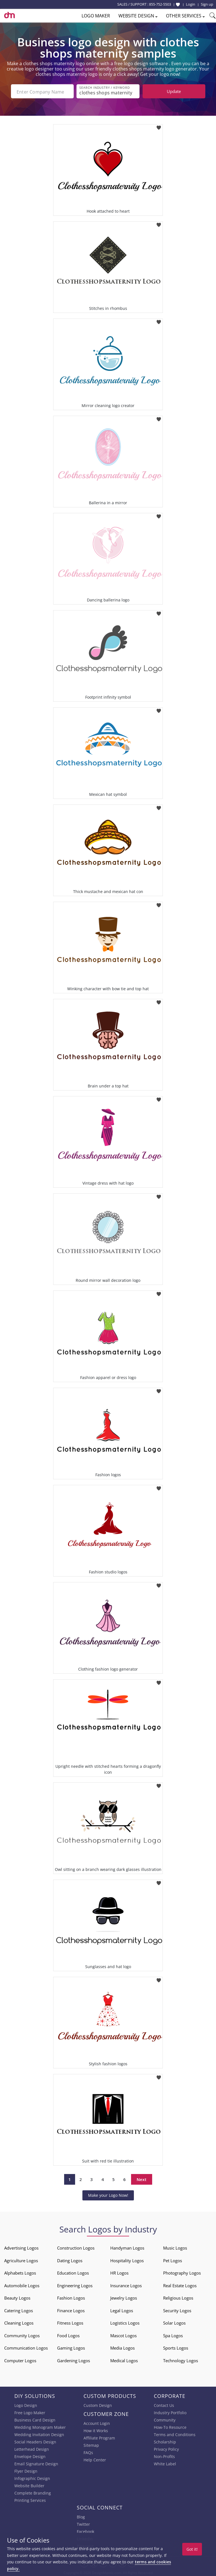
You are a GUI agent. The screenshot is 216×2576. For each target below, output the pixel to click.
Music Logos (175, 2247)
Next (142, 2179)
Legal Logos (121, 2310)
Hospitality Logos (127, 2260)
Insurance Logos (126, 2285)
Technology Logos (180, 2360)
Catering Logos (18, 2310)
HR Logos (119, 2272)
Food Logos (68, 2335)
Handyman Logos (127, 2247)
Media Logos (122, 2347)
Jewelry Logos (123, 2297)
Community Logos (22, 2335)
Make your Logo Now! (108, 2194)
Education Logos (73, 2272)
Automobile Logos (21, 2285)
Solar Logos (174, 2322)
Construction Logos (75, 2247)
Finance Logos (71, 2310)
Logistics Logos (125, 2322)
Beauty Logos (17, 2297)
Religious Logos (178, 2297)
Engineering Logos (75, 2285)
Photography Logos (182, 2272)
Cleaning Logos (18, 2322)
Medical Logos (124, 2360)
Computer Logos (20, 2360)
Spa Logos (173, 2335)
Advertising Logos (21, 2247)
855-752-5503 (160, 4)
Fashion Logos (71, 2297)
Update (174, 91)
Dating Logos (69, 2260)
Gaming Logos (71, 2347)
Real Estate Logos (180, 2285)
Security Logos (177, 2310)
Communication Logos (26, 2347)
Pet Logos (172, 2260)
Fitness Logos (70, 2322)
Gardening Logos (73, 2360)
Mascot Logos (123, 2335)
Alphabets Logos (20, 2272)
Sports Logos (175, 2347)
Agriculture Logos (21, 2260)
